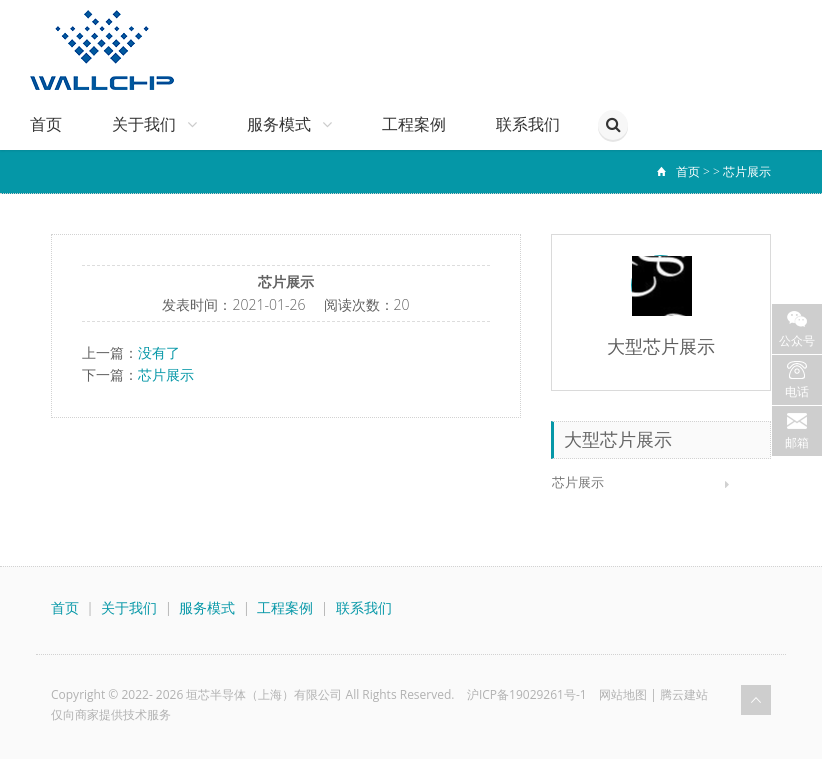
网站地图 (623, 694)
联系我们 (528, 124)
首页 (46, 124)
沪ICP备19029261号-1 (527, 694)
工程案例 (414, 124)
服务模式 (289, 124)
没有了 (159, 352)
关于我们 (154, 124)
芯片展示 (747, 171)
